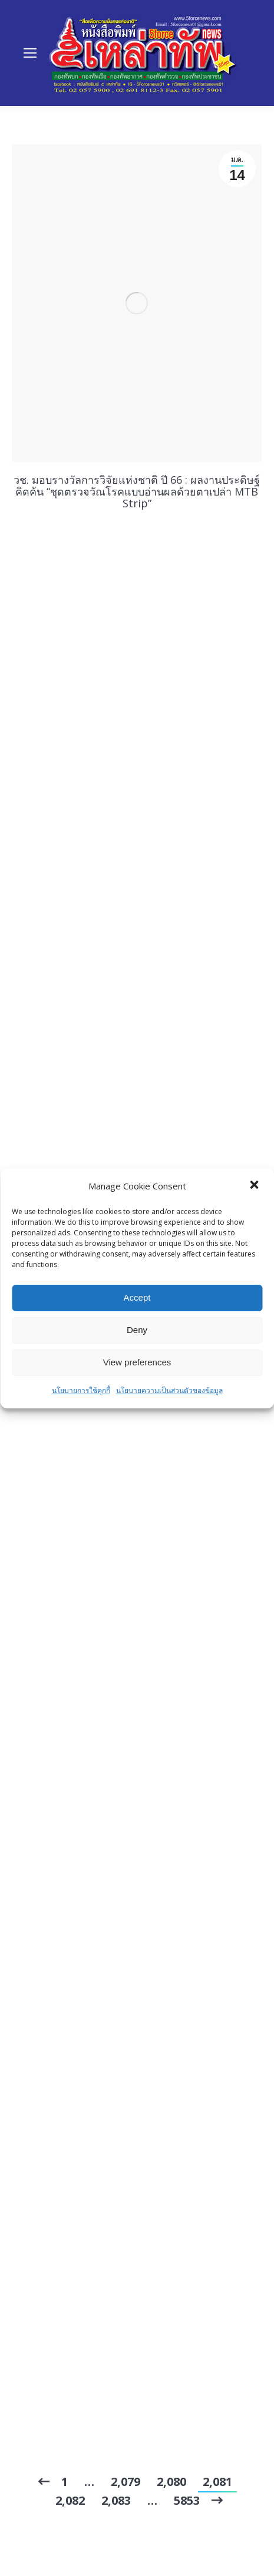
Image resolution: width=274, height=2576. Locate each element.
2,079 (125, 2481)
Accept (137, 1297)
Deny (137, 1330)
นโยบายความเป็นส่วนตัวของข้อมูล (169, 1390)
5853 (187, 2500)
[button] (255, 1186)
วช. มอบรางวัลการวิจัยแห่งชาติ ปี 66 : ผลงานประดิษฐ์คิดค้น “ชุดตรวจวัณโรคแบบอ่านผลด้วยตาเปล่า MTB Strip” (137, 491)
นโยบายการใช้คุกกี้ (81, 1390)
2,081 (217, 2481)
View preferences (137, 1362)
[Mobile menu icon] (30, 53)
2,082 (70, 2500)
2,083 (116, 2500)
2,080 (171, 2481)
